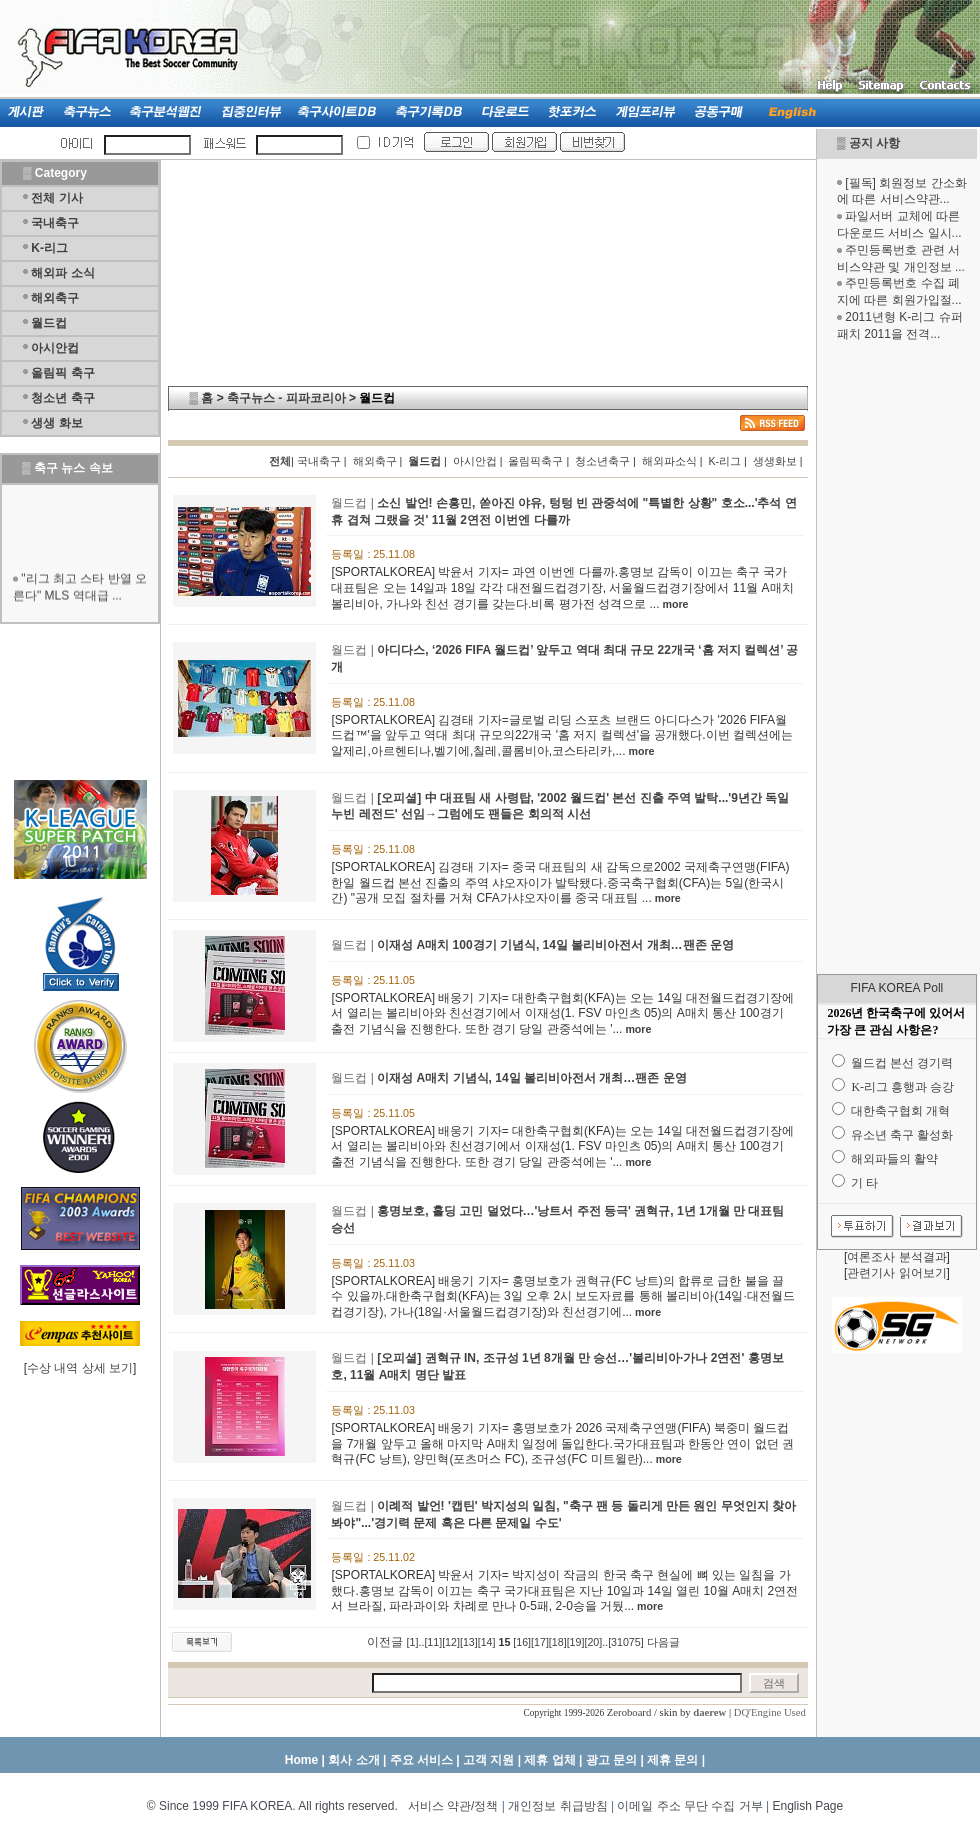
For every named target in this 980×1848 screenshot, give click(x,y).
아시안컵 (55, 348)
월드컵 (49, 323)
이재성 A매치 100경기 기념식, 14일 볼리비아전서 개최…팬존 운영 (555, 945)
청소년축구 (602, 461)
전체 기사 (56, 198)
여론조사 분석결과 (896, 1257)
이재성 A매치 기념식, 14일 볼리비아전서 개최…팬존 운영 (531, 1078)
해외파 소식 (62, 273)
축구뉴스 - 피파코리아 (286, 398)
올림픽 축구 (62, 373)
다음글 (663, 1642)
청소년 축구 (62, 398)
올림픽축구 (535, 461)
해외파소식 (669, 461)
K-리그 (49, 248)
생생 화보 (56, 423)
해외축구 (55, 298)
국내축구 (55, 223)
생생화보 (775, 461)
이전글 (385, 1642)
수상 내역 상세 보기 (80, 1368)
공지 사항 (874, 143)
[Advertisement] (897, 658)
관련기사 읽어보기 (896, 1273)
